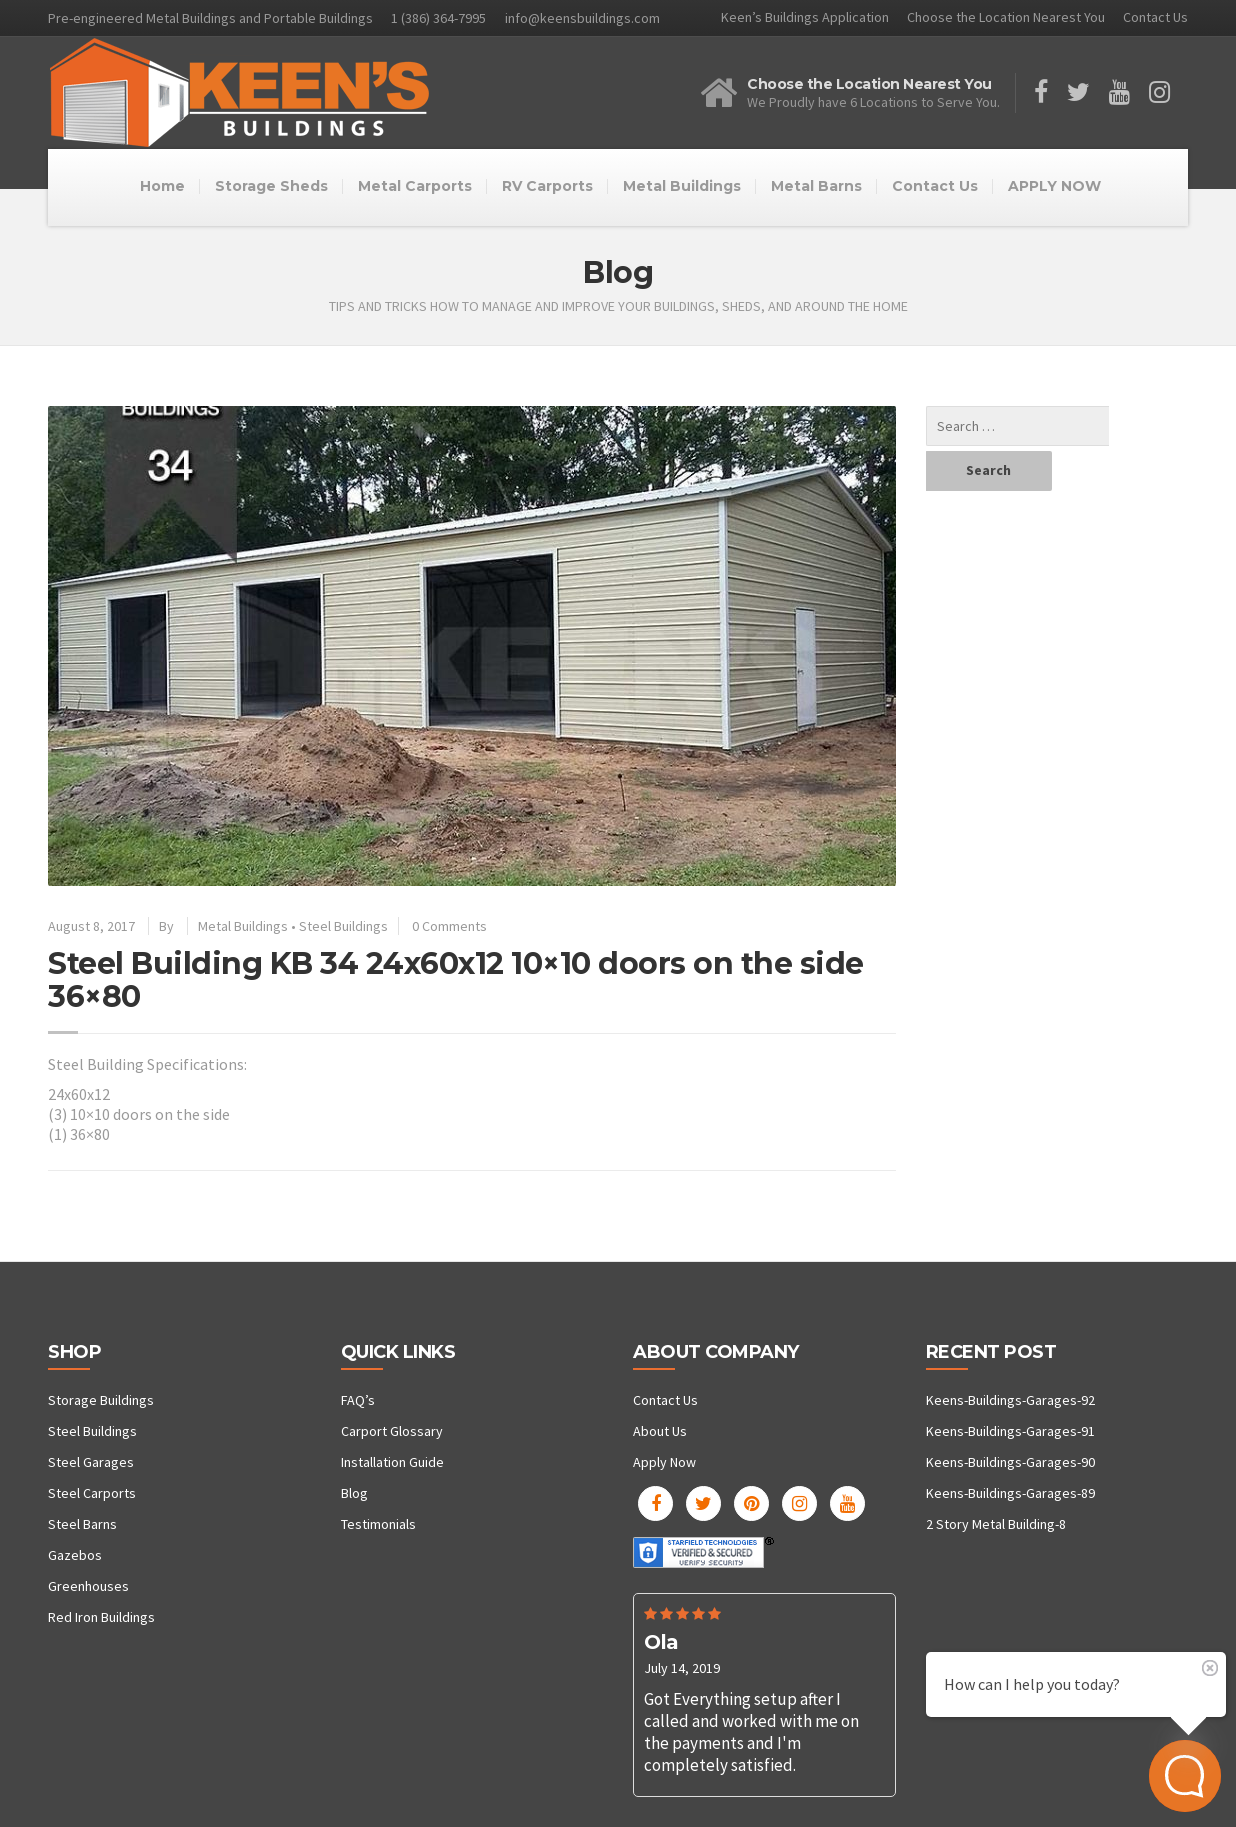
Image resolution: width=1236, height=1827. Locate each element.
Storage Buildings (101, 1400)
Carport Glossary (392, 1431)
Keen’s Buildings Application (805, 17)
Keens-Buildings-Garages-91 (1010, 1431)
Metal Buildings (682, 186)
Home (162, 186)
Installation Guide (392, 1462)
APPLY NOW (1054, 186)
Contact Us (1155, 17)
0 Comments (449, 926)
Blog (354, 1493)
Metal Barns (816, 186)
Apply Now (664, 1462)
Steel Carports (92, 1493)
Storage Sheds (271, 186)
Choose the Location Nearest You (1006, 17)
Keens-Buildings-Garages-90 (1010, 1462)
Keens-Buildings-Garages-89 (1010, 1493)
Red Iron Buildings (101, 1617)
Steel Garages (91, 1462)
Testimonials (378, 1524)
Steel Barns (82, 1524)
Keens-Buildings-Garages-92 (1010, 1400)
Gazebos (75, 1555)
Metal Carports (415, 186)
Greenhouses (88, 1586)
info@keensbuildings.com (582, 18)
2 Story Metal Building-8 (996, 1524)
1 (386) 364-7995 (438, 18)
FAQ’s (358, 1400)
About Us (660, 1431)
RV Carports (547, 186)
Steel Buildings (343, 926)
